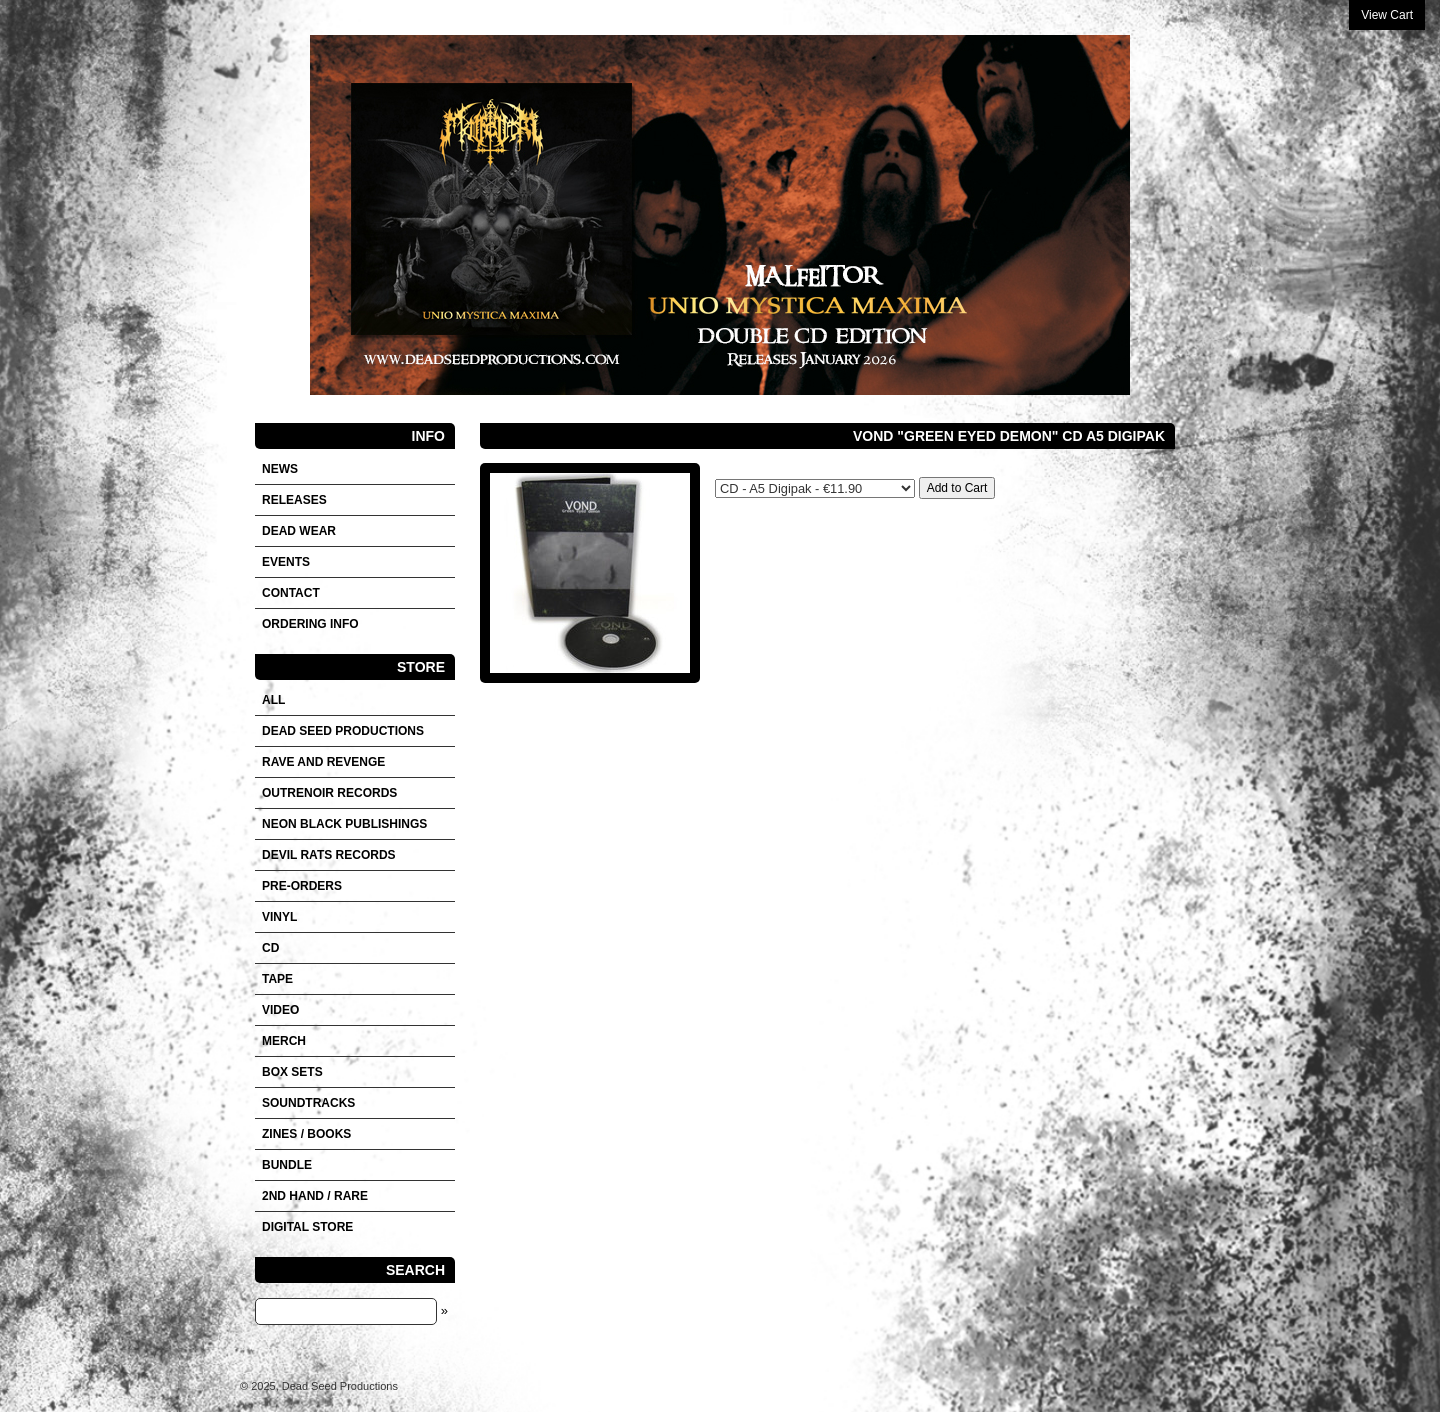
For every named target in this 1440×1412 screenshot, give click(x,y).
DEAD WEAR (299, 531)
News (280, 469)
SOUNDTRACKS (308, 1103)
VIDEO (280, 1010)
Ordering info (310, 624)
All (273, 700)
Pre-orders (302, 886)
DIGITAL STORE (307, 1227)
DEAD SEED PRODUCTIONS (343, 731)
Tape (277, 979)
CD (270, 948)
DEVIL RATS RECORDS (329, 855)
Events (286, 562)
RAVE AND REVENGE (323, 762)
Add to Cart (957, 488)
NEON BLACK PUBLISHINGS (344, 824)
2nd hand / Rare (315, 1196)
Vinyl (279, 917)
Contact (291, 593)
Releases (294, 500)
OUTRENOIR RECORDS (329, 793)
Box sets (292, 1072)
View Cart (1387, 15)
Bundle (287, 1165)
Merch (284, 1041)
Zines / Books (306, 1134)
